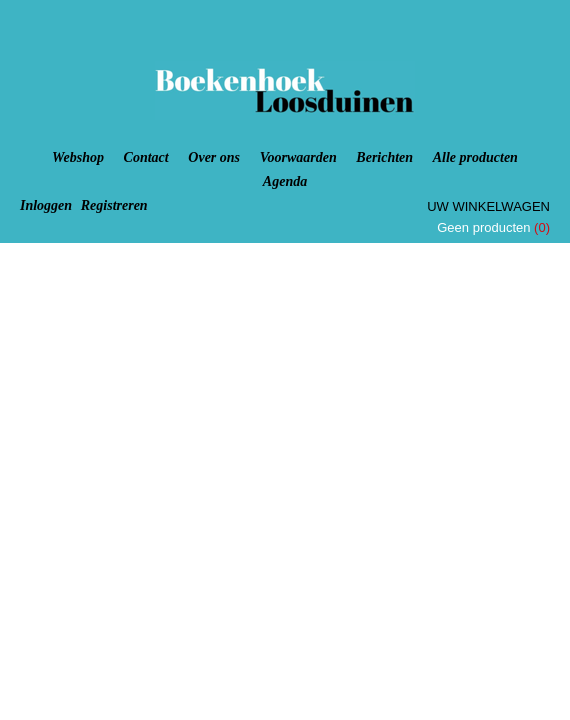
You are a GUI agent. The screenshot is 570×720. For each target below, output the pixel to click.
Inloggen (46, 205)
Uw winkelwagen (488, 206)
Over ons (214, 157)
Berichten (384, 157)
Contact (146, 157)
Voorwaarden (298, 157)
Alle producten (475, 157)
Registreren (114, 205)
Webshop (78, 157)
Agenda (285, 181)
